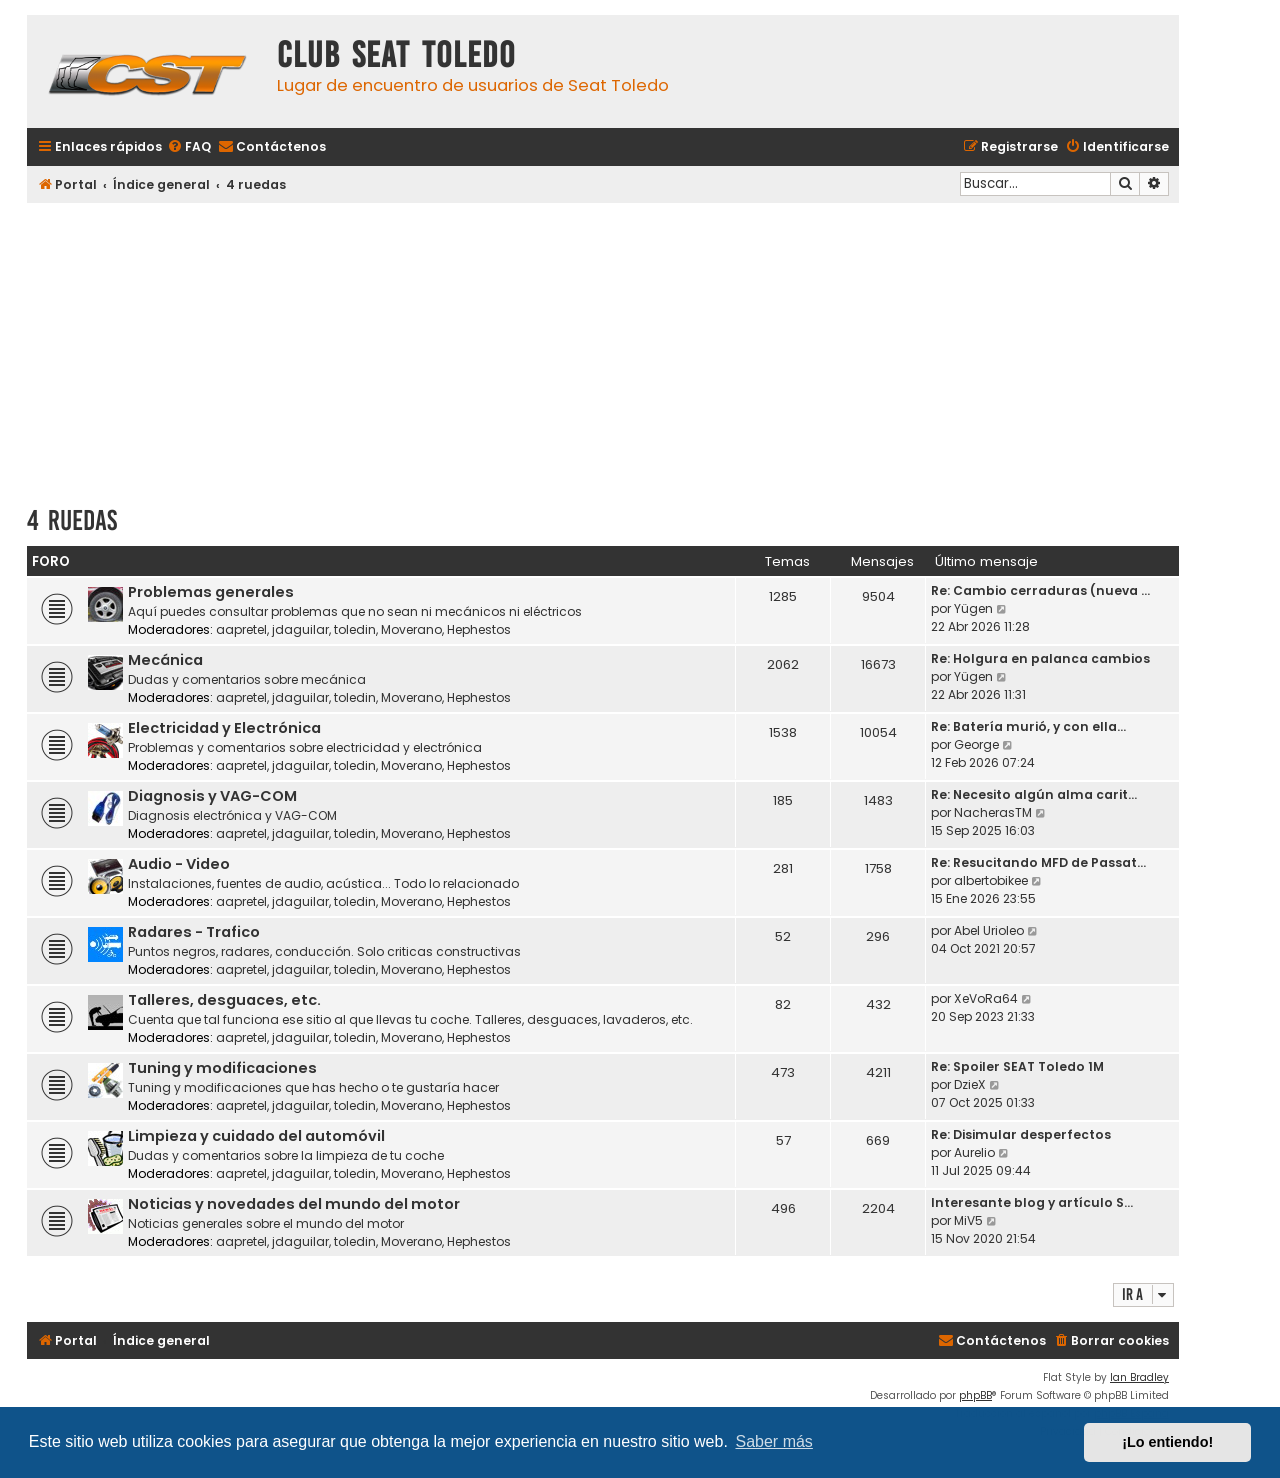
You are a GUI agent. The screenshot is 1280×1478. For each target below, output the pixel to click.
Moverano (411, 629)
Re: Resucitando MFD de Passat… (1038, 862)
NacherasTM (993, 812)
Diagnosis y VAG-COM (212, 796)
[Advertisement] (603, 347)
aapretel (241, 629)
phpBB (975, 1395)
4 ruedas (72, 520)
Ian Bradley (1139, 1377)
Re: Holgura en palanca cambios (1040, 658)
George (976, 744)
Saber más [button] (774, 1441)
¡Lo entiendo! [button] (1167, 1442)
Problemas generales (211, 592)
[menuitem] (189, 147)
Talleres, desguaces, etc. (224, 1000)
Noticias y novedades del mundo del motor (294, 1204)
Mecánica (165, 660)
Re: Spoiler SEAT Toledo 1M (1017, 1066)
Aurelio (974, 1152)
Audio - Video (179, 864)
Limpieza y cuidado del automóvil (256, 1136)
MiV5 (968, 1220)
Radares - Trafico (194, 932)
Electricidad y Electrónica (224, 728)
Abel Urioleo (989, 930)
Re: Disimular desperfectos (1021, 1134)
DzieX (970, 1084)
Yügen (973, 608)
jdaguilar (300, 629)
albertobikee (991, 880)
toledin (355, 629)
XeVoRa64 (986, 998)
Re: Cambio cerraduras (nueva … (1040, 590)
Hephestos (479, 629)
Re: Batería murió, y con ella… (1028, 726)
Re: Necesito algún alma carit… (1034, 794)
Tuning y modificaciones (222, 1068)
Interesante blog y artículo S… (1032, 1202)
